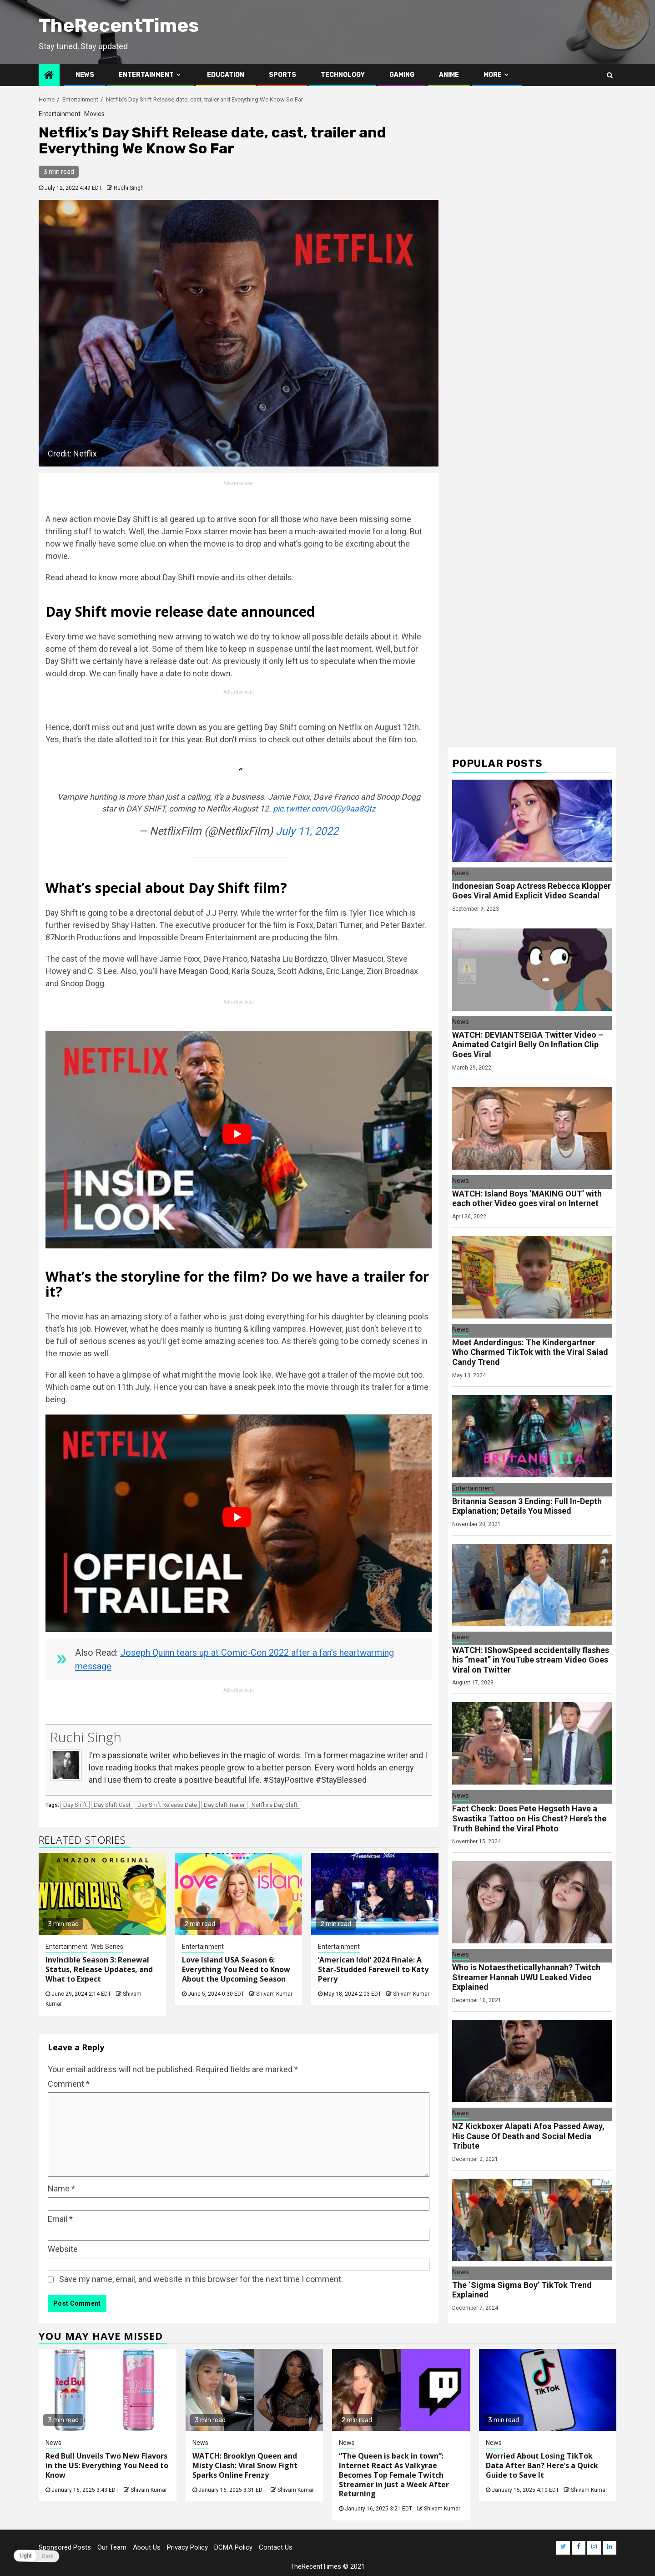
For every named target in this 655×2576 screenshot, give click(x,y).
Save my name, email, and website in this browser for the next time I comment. (201, 2279)
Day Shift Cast (112, 1804)
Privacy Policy (187, 2547)
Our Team (111, 2547)
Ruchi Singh (129, 188)
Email (60, 2219)
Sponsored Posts (65, 2547)
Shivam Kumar (274, 1994)
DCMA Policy (233, 2547)
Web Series (107, 1946)
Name (61, 2188)
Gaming (401, 75)
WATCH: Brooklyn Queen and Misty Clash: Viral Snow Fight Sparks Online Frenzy (244, 2465)
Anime (449, 75)
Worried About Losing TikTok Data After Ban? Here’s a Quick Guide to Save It (542, 2465)
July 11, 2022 (307, 831)
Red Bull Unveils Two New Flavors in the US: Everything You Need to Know (106, 2465)
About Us (147, 2547)
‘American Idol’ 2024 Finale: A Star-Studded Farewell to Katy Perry (373, 1969)
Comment (69, 2084)
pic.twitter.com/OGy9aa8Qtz (324, 808)
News (85, 75)
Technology (343, 75)
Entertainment (146, 75)
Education (225, 75)
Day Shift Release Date (167, 1804)
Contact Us (275, 2547)
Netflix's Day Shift (274, 1804)
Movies (94, 113)
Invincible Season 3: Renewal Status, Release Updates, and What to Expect (99, 1969)
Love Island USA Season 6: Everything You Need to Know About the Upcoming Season (236, 1969)
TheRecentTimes (119, 25)
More (493, 75)
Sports (282, 75)
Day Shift (75, 1804)
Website (63, 2249)
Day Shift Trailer (224, 1804)
